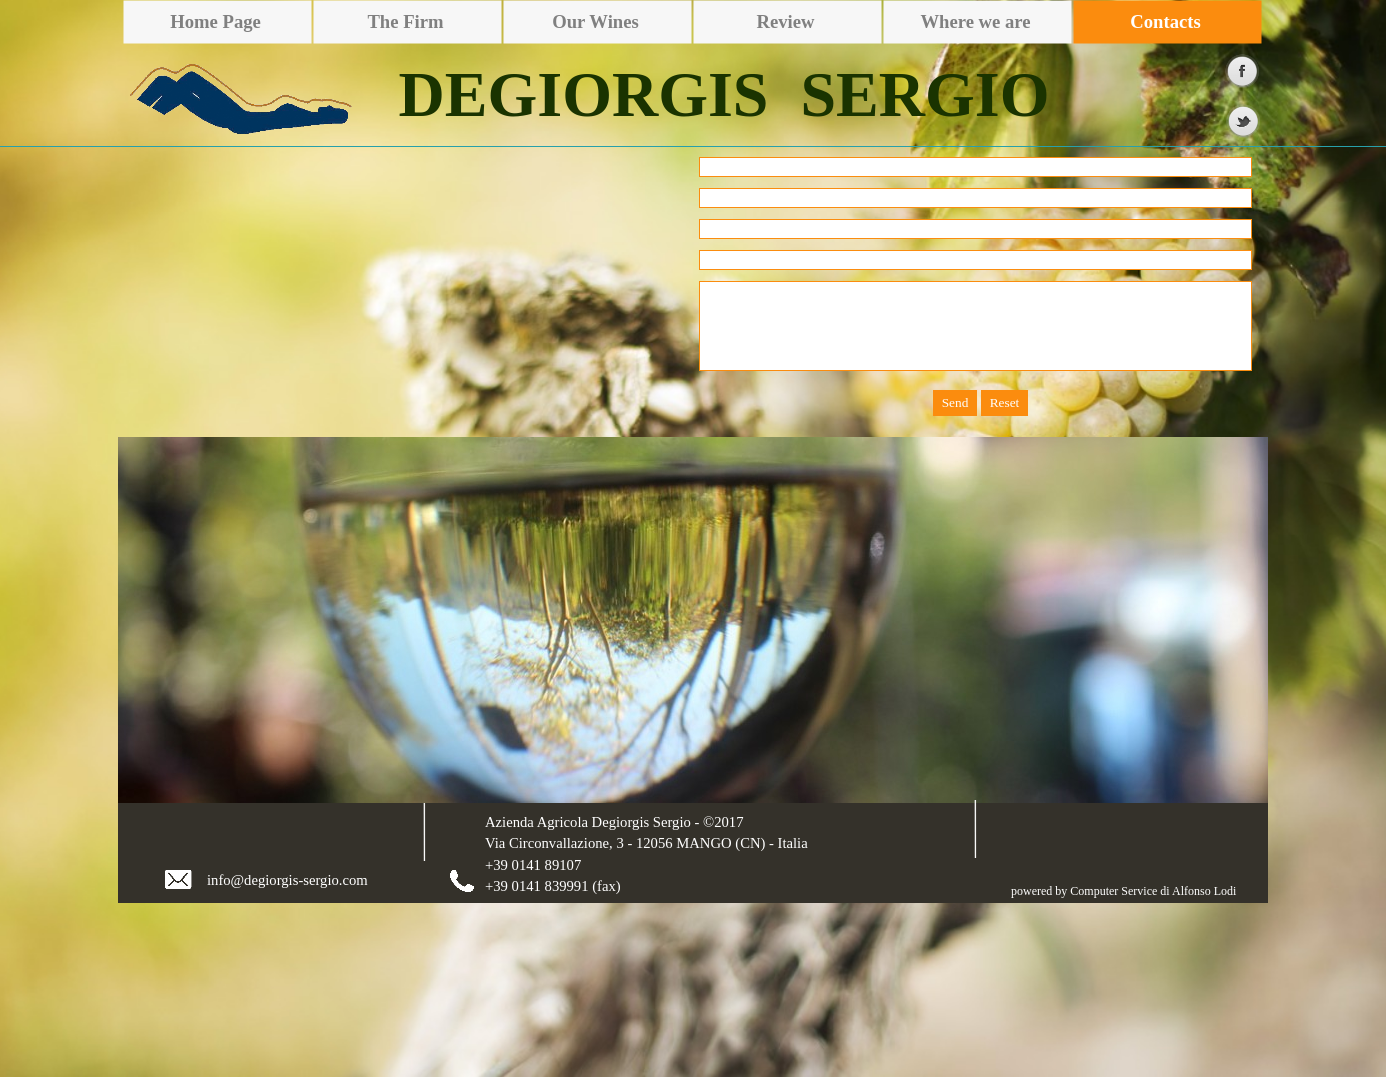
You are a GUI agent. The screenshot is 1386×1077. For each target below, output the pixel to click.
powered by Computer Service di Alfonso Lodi (1123, 891)
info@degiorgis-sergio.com (287, 880)
